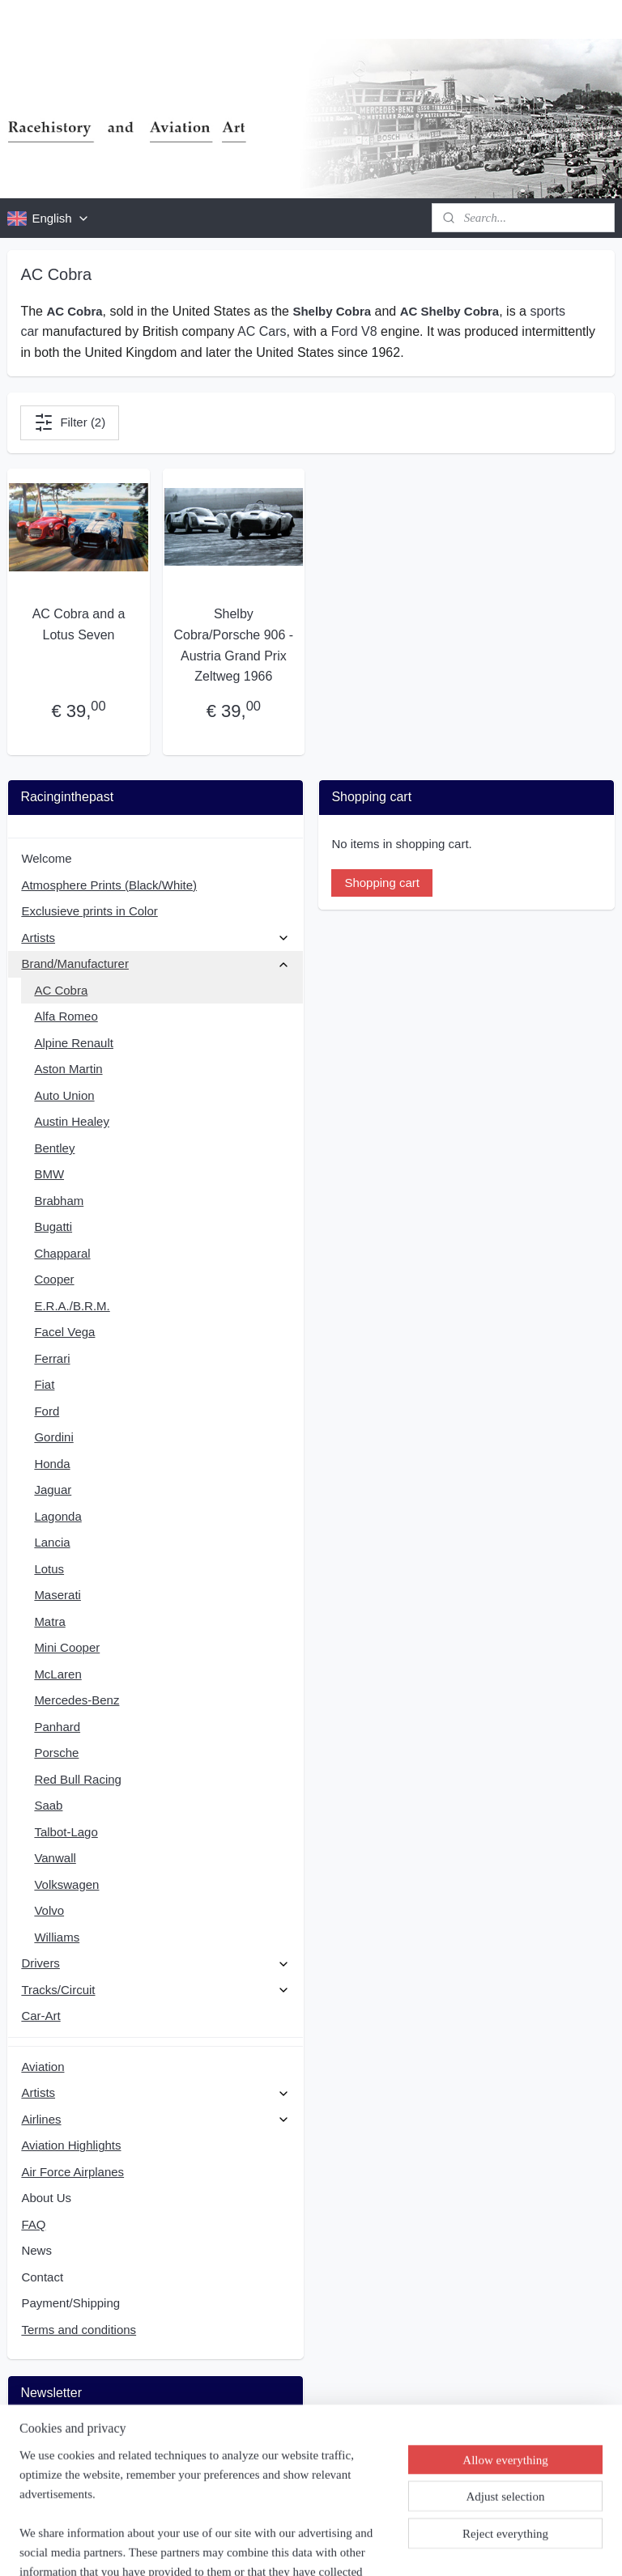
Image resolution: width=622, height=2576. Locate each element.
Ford (46, 1411)
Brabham (58, 1200)
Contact (42, 2277)
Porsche (56, 1752)
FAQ (33, 2224)
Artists (155, 937)
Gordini (53, 1437)
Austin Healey (71, 1121)
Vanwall (54, 1858)
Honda (52, 1463)
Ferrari (52, 1358)
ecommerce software (347, 2546)
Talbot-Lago (65, 1832)
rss (293, 2546)
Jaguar (52, 1489)
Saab (48, 1805)
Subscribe (60, 2478)
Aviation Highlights (71, 2145)
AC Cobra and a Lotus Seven (79, 625)
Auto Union (64, 1095)
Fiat (44, 1384)
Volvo (49, 1910)
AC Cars (261, 332)
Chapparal (62, 1253)
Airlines (155, 2119)
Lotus (49, 1569)
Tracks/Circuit (155, 1990)
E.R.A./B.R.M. (71, 1306)
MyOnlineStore (475, 2546)
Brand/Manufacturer (155, 963)
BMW (49, 1174)
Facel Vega (64, 1332)
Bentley (54, 1148)
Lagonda (57, 1516)
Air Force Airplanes (72, 2172)
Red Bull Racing (77, 1779)
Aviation (42, 2066)
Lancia (52, 1542)
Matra (49, 1621)
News (36, 2250)
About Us (46, 2198)
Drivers (155, 1963)
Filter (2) (69, 422)
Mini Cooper (67, 1647)
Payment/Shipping (70, 2303)
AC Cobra (60, 990)
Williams (56, 1937)
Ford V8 (354, 332)
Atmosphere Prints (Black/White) (109, 885)
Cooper (54, 1279)
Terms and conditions (78, 2329)
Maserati (57, 1595)
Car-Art (40, 2015)
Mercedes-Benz (76, 1700)
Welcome (46, 858)
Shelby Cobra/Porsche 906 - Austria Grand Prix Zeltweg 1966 (234, 646)
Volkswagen (66, 1884)
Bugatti (53, 1226)
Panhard (57, 1727)
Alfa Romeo (65, 1016)
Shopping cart (382, 882)
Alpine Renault (73, 1043)
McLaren (57, 1674)
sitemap (264, 2546)
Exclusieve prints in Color (89, 911)
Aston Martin (68, 1069)
